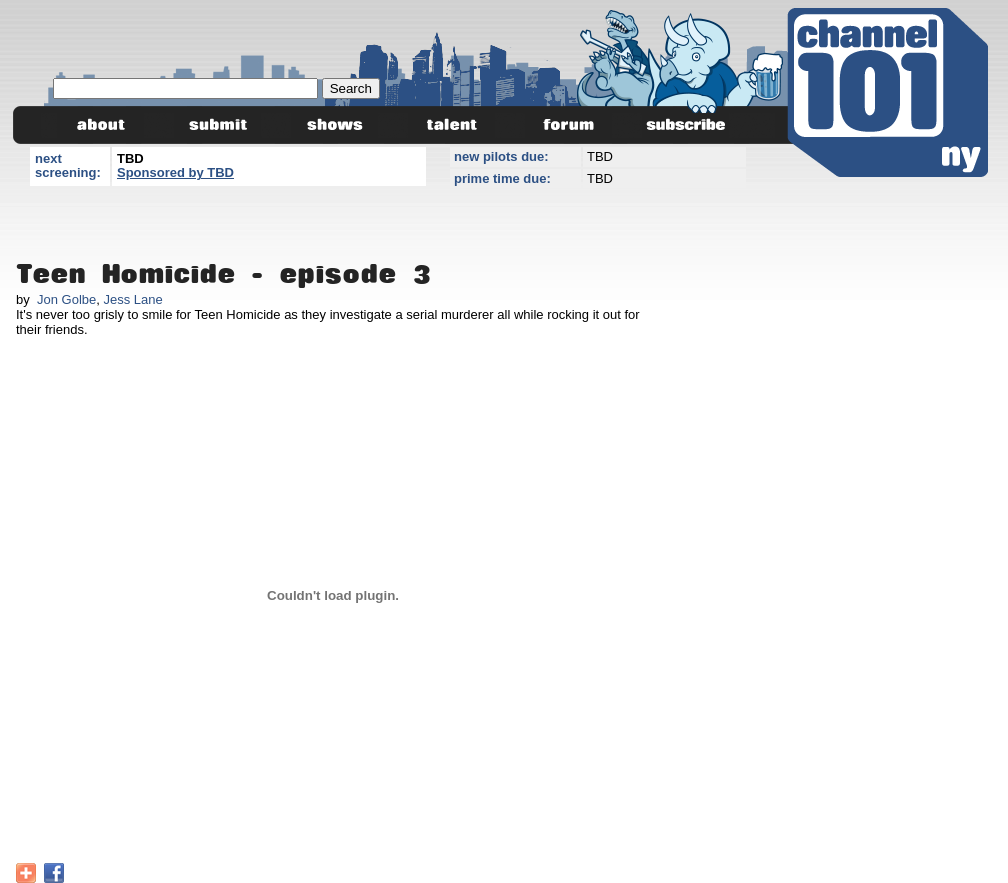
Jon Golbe (66, 299)
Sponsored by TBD (175, 172)
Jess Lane (132, 299)
